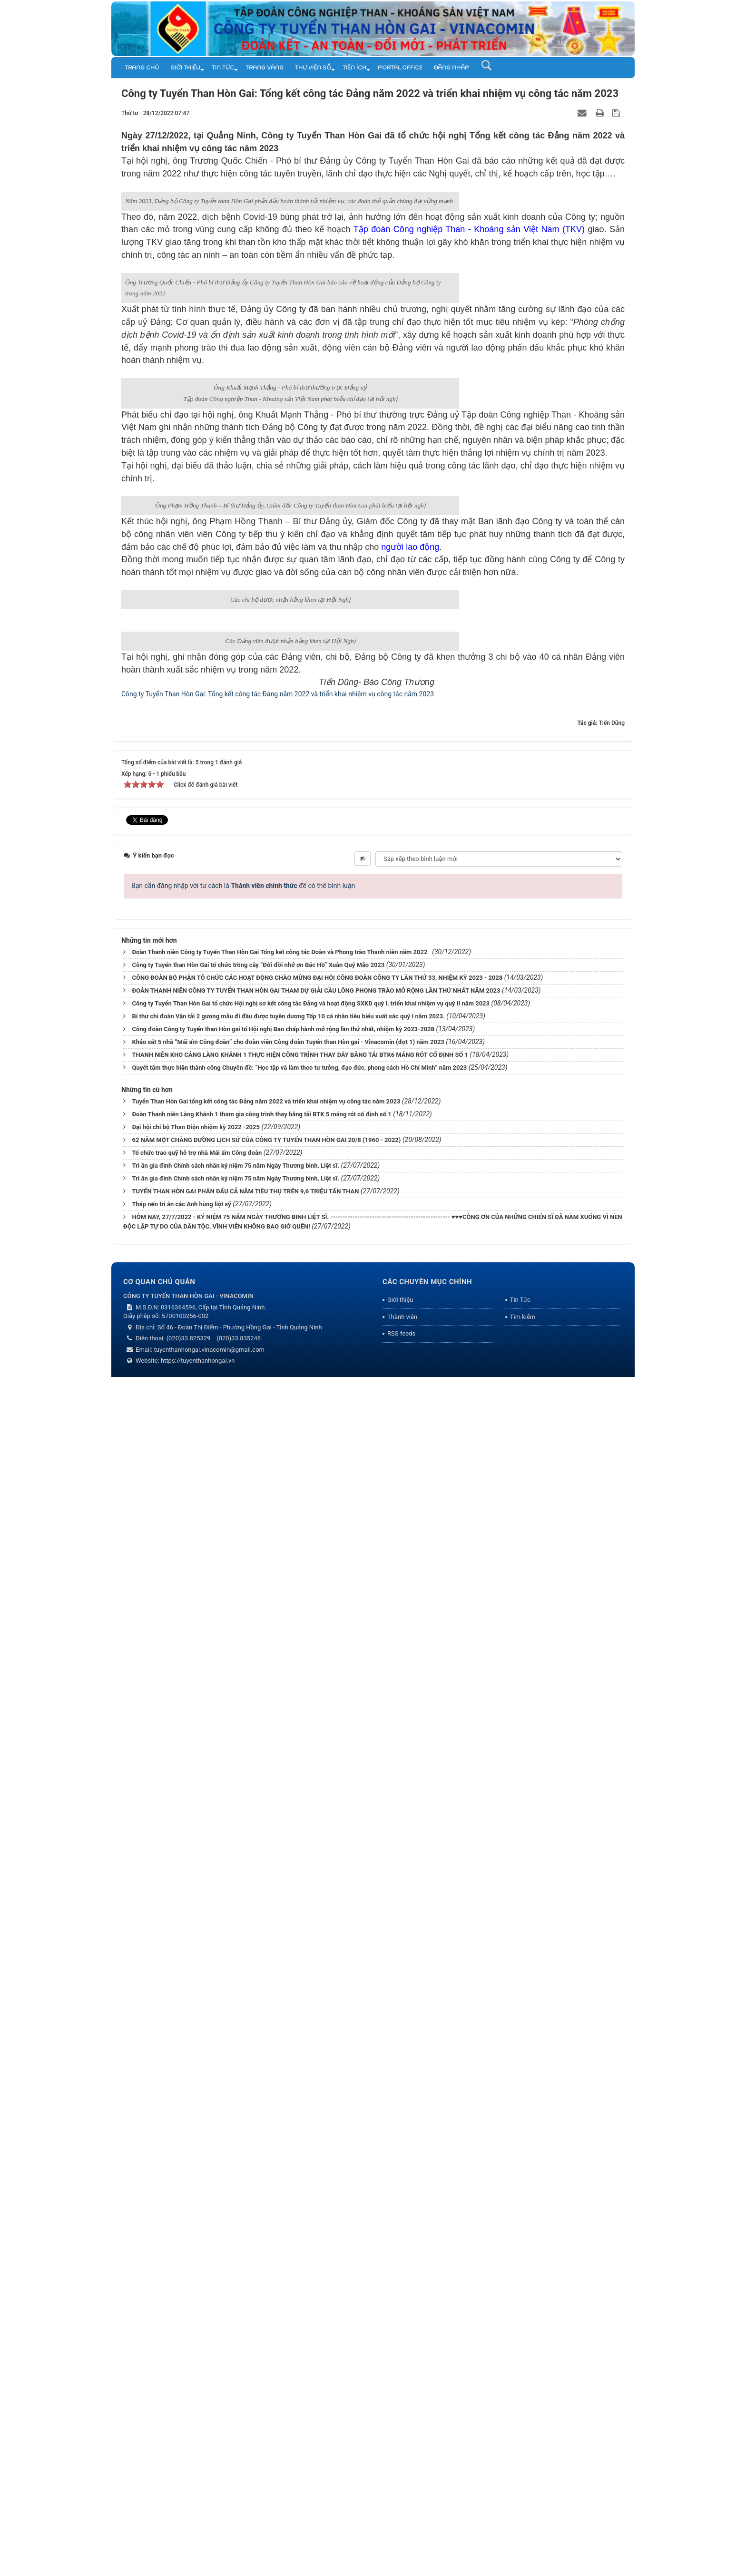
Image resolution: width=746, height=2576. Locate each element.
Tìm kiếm (523, 2518)
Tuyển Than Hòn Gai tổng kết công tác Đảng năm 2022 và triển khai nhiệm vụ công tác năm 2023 (266, 2303)
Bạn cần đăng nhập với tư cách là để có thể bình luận (243, 2087)
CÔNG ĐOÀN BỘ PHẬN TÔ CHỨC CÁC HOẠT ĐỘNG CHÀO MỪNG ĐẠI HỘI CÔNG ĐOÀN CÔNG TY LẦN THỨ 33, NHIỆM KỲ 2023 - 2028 (317, 2179)
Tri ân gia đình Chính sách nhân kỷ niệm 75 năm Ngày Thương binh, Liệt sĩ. (235, 2367)
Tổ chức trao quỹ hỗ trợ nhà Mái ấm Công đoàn (197, 2354)
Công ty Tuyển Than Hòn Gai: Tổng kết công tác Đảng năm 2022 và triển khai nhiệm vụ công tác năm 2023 (277, 1896)
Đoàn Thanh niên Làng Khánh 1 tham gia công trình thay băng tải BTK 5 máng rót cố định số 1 (261, 2316)
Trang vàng (264, 67)
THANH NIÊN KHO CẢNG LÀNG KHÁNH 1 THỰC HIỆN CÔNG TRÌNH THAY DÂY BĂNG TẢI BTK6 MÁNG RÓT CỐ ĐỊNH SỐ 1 (300, 2256)
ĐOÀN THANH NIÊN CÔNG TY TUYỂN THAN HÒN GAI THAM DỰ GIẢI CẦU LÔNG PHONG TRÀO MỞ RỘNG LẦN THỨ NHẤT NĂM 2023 (316, 2192)
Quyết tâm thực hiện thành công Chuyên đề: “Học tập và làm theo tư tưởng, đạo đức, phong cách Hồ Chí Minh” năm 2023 (299, 2269)
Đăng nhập (451, 67)
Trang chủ (142, 67)
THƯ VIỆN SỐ (313, 67)
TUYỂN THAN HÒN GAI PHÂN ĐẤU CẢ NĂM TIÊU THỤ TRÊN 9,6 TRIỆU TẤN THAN (245, 2393)
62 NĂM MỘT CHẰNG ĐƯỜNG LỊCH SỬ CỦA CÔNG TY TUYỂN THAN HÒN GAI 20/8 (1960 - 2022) (266, 2341)
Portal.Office (400, 67)
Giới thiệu (185, 67)
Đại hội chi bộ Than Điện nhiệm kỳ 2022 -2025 (196, 2328)
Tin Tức (223, 67)
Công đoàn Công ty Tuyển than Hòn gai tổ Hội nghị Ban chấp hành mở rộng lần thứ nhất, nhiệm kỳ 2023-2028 (283, 2230)
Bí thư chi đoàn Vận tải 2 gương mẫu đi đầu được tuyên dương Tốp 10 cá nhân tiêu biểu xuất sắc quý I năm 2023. (288, 2218)
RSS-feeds (401, 2535)
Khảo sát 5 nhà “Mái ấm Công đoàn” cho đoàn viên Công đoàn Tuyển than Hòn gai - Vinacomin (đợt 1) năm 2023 (288, 2243)
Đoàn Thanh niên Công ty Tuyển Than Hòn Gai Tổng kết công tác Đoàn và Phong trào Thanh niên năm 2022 (281, 2153)
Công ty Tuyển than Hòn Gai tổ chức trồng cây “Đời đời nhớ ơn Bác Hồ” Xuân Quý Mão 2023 (258, 2166)
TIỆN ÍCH (354, 67)
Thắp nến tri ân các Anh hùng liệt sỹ (181, 2406)
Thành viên (402, 2518)
